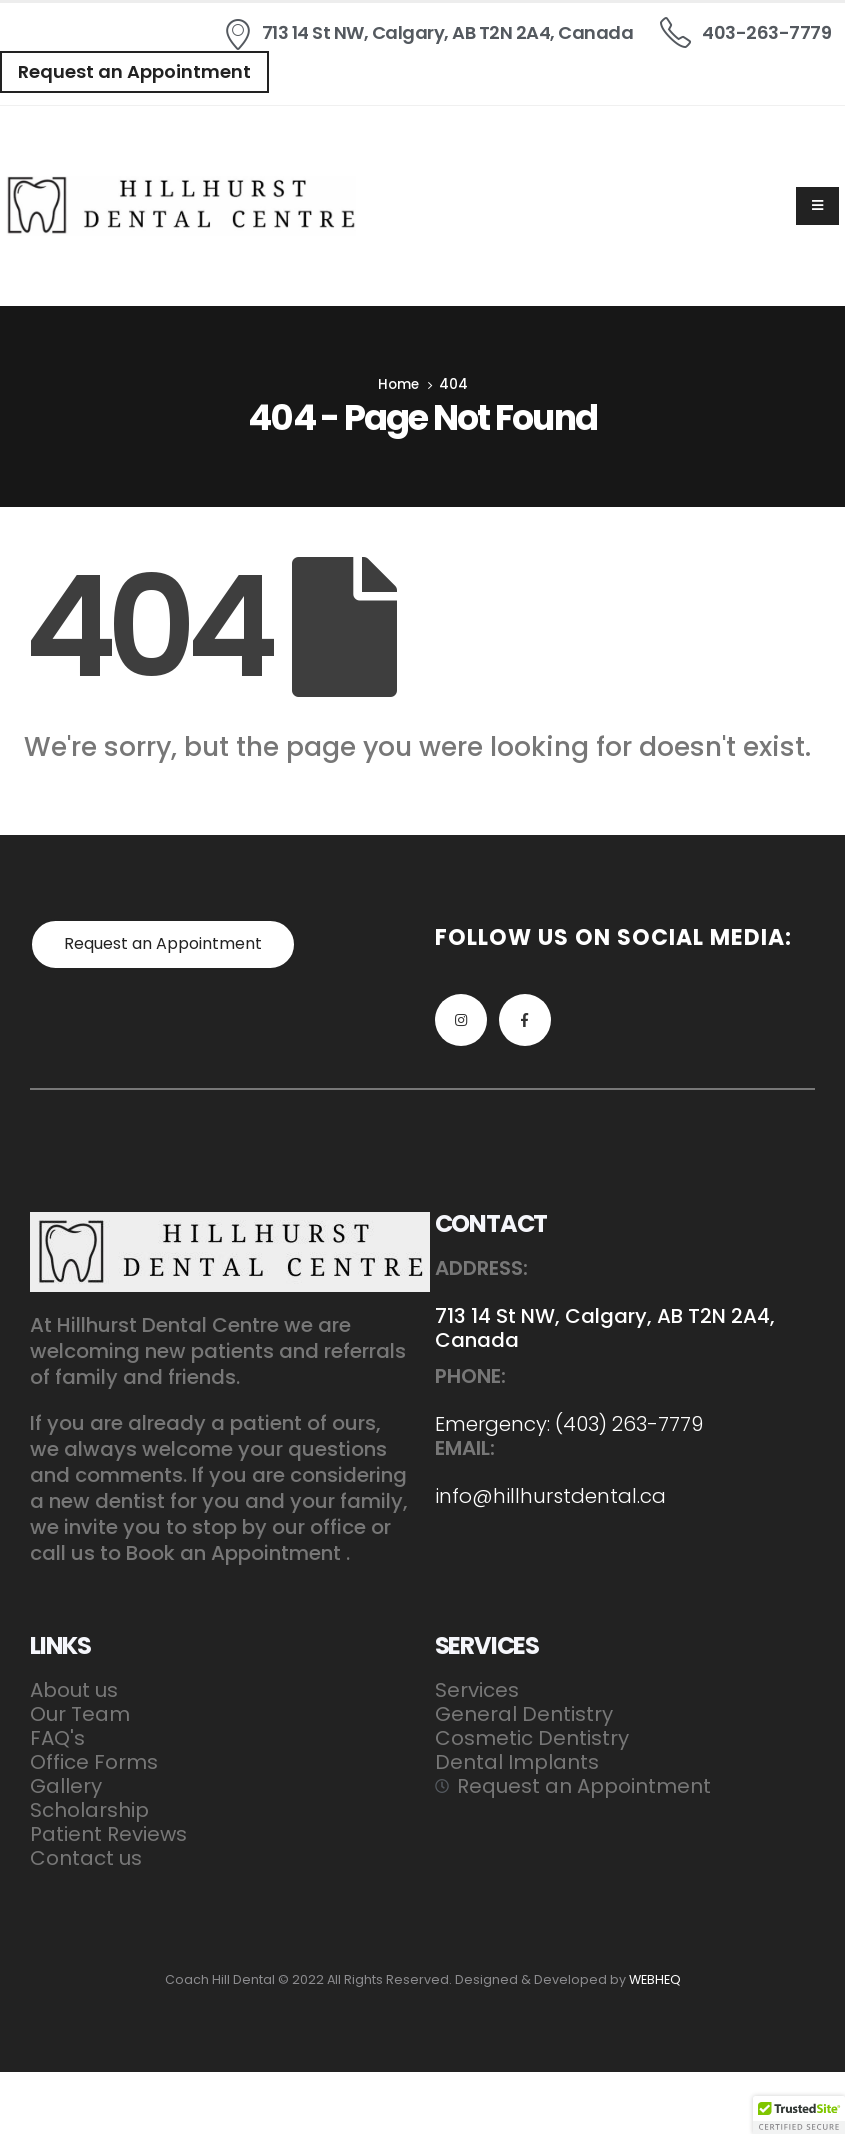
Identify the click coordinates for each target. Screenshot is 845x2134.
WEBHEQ (655, 1979)
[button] (134, 72)
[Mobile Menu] (817, 206)
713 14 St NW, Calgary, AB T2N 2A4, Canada (605, 1328)
